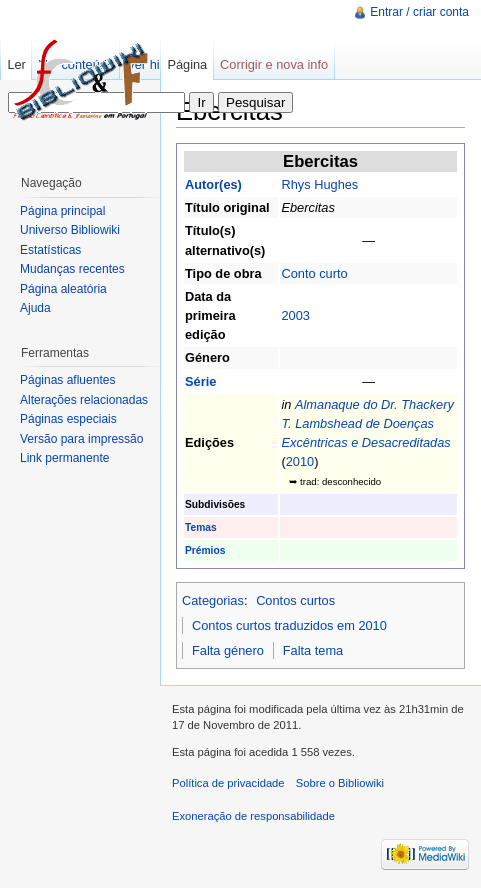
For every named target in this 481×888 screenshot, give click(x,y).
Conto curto (314, 273)
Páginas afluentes (67, 380)
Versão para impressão (81, 439)
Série (200, 381)
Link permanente (64, 458)
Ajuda (35, 308)
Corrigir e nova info (274, 64)
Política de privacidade (228, 783)
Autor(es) (213, 184)
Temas (201, 527)
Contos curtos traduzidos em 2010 (289, 625)
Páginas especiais (68, 419)
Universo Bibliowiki (70, 230)
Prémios (205, 550)
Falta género (228, 650)
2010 (300, 461)
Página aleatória (63, 289)
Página (187, 64)
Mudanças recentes (72, 269)
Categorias (213, 600)
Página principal (62, 211)
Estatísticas (50, 250)
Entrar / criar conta (419, 12)
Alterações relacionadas (84, 400)
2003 (295, 315)
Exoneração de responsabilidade (253, 816)
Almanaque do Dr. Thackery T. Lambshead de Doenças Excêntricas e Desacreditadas (367, 423)
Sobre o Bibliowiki (340, 783)
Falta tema (313, 650)
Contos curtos (295, 600)
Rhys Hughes (319, 184)
